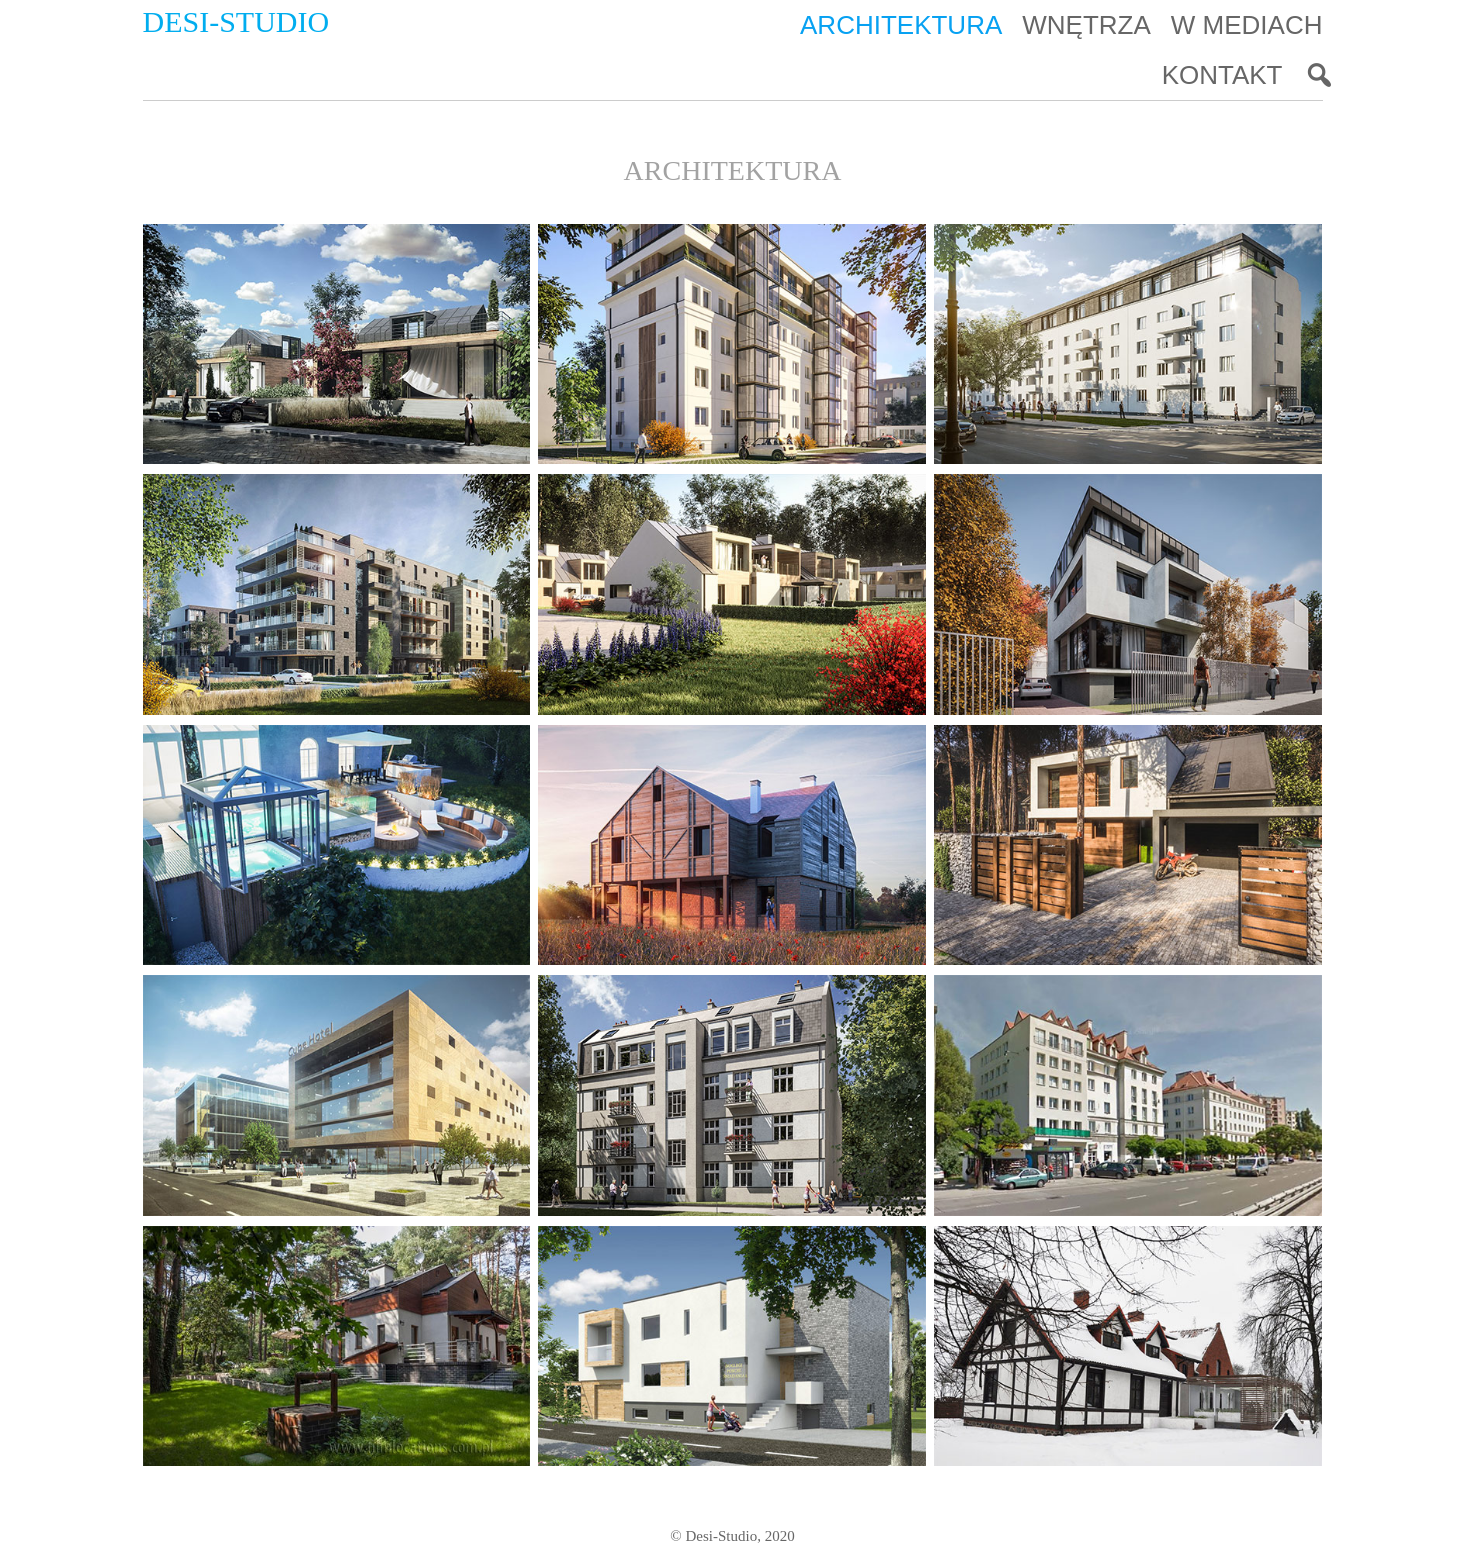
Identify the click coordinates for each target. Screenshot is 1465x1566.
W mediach (1247, 25)
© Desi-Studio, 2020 (732, 1536)
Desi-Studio (236, 21)
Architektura (901, 25)
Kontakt (1222, 75)
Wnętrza (1086, 25)
